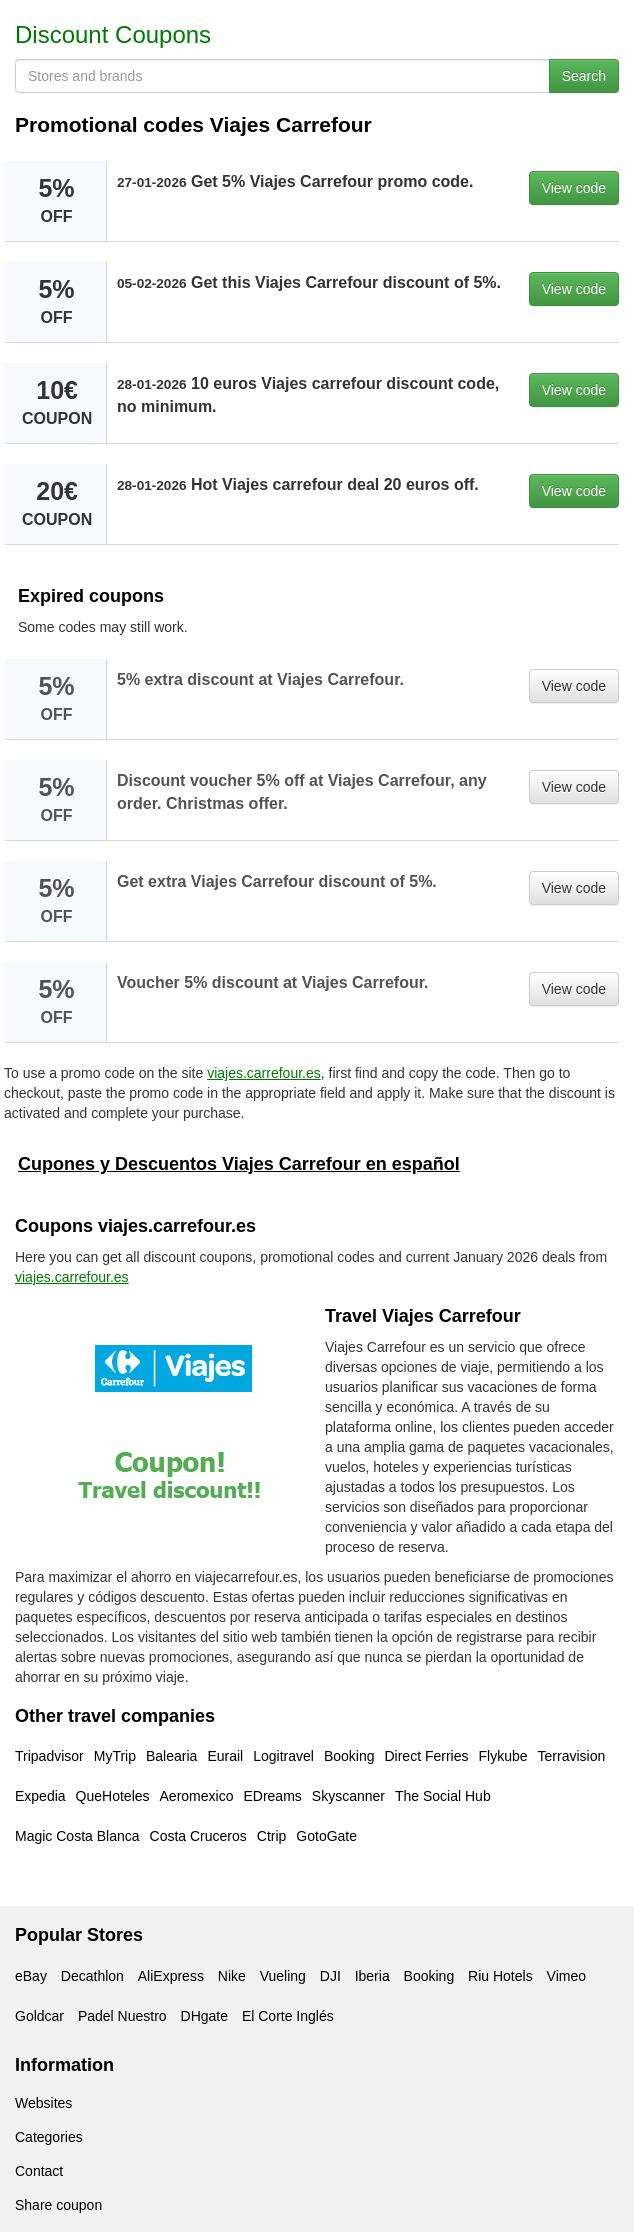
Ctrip (272, 1836)
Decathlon (92, 1976)
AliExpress (171, 1976)
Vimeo (566, 1976)
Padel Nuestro (122, 2016)
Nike (232, 1976)
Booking (349, 1756)
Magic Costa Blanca (77, 1836)
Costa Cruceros (198, 1836)
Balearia (171, 1756)
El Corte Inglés (288, 2016)
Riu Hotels (500, 1976)
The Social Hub (443, 1796)
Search (584, 76)
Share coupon (58, 2205)
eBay (31, 1976)
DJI (330, 1976)
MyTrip (115, 1756)
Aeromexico (197, 1796)
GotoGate (326, 1836)
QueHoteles (113, 1796)
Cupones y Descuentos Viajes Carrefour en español (239, 1164)
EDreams (272, 1796)
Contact (39, 2171)
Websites (43, 2103)
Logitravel (283, 1756)
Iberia (372, 1976)
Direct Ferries (426, 1756)
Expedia (40, 1796)
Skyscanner (348, 1796)
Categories (49, 2137)
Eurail (225, 1756)
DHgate (204, 2016)
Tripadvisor (49, 1756)
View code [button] (574, 188)
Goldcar (39, 2016)
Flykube (502, 1756)
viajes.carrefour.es (264, 1073)
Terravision (572, 1756)
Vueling (283, 1976)
